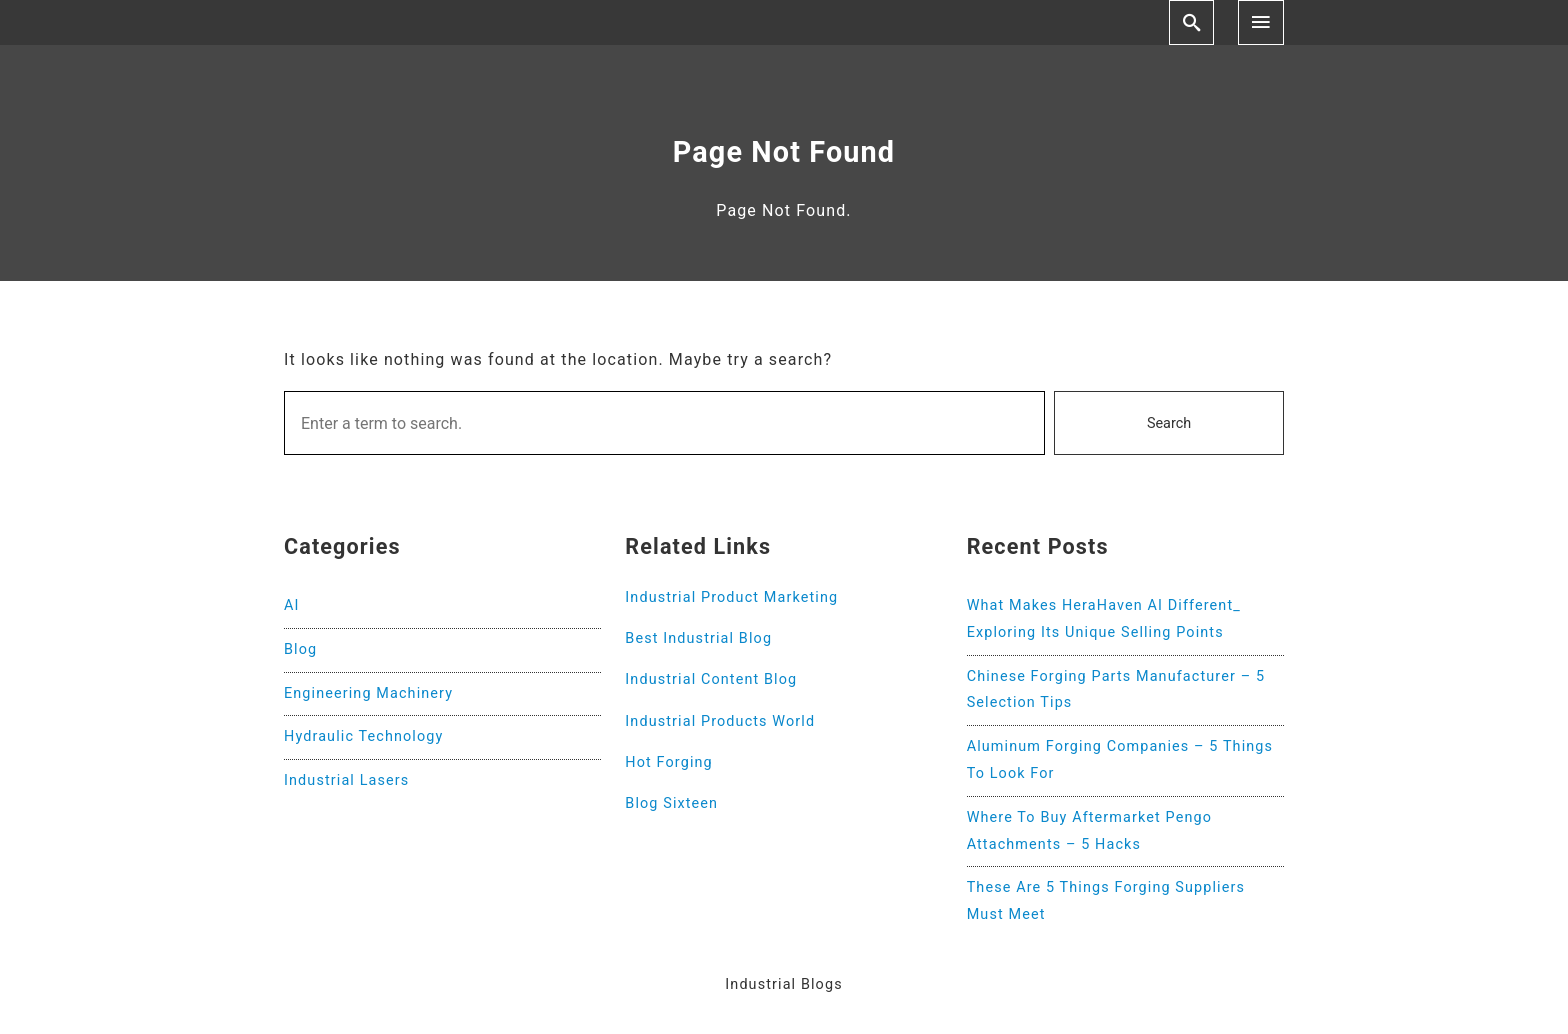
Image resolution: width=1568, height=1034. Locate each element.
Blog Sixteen (671, 803)
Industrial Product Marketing (731, 597)
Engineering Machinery (368, 693)
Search (1169, 423)
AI (292, 605)
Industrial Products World (720, 721)
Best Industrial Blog (698, 638)
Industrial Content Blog (711, 679)
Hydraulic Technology (363, 736)
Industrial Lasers (346, 780)
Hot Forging (668, 762)
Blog (300, 649)
